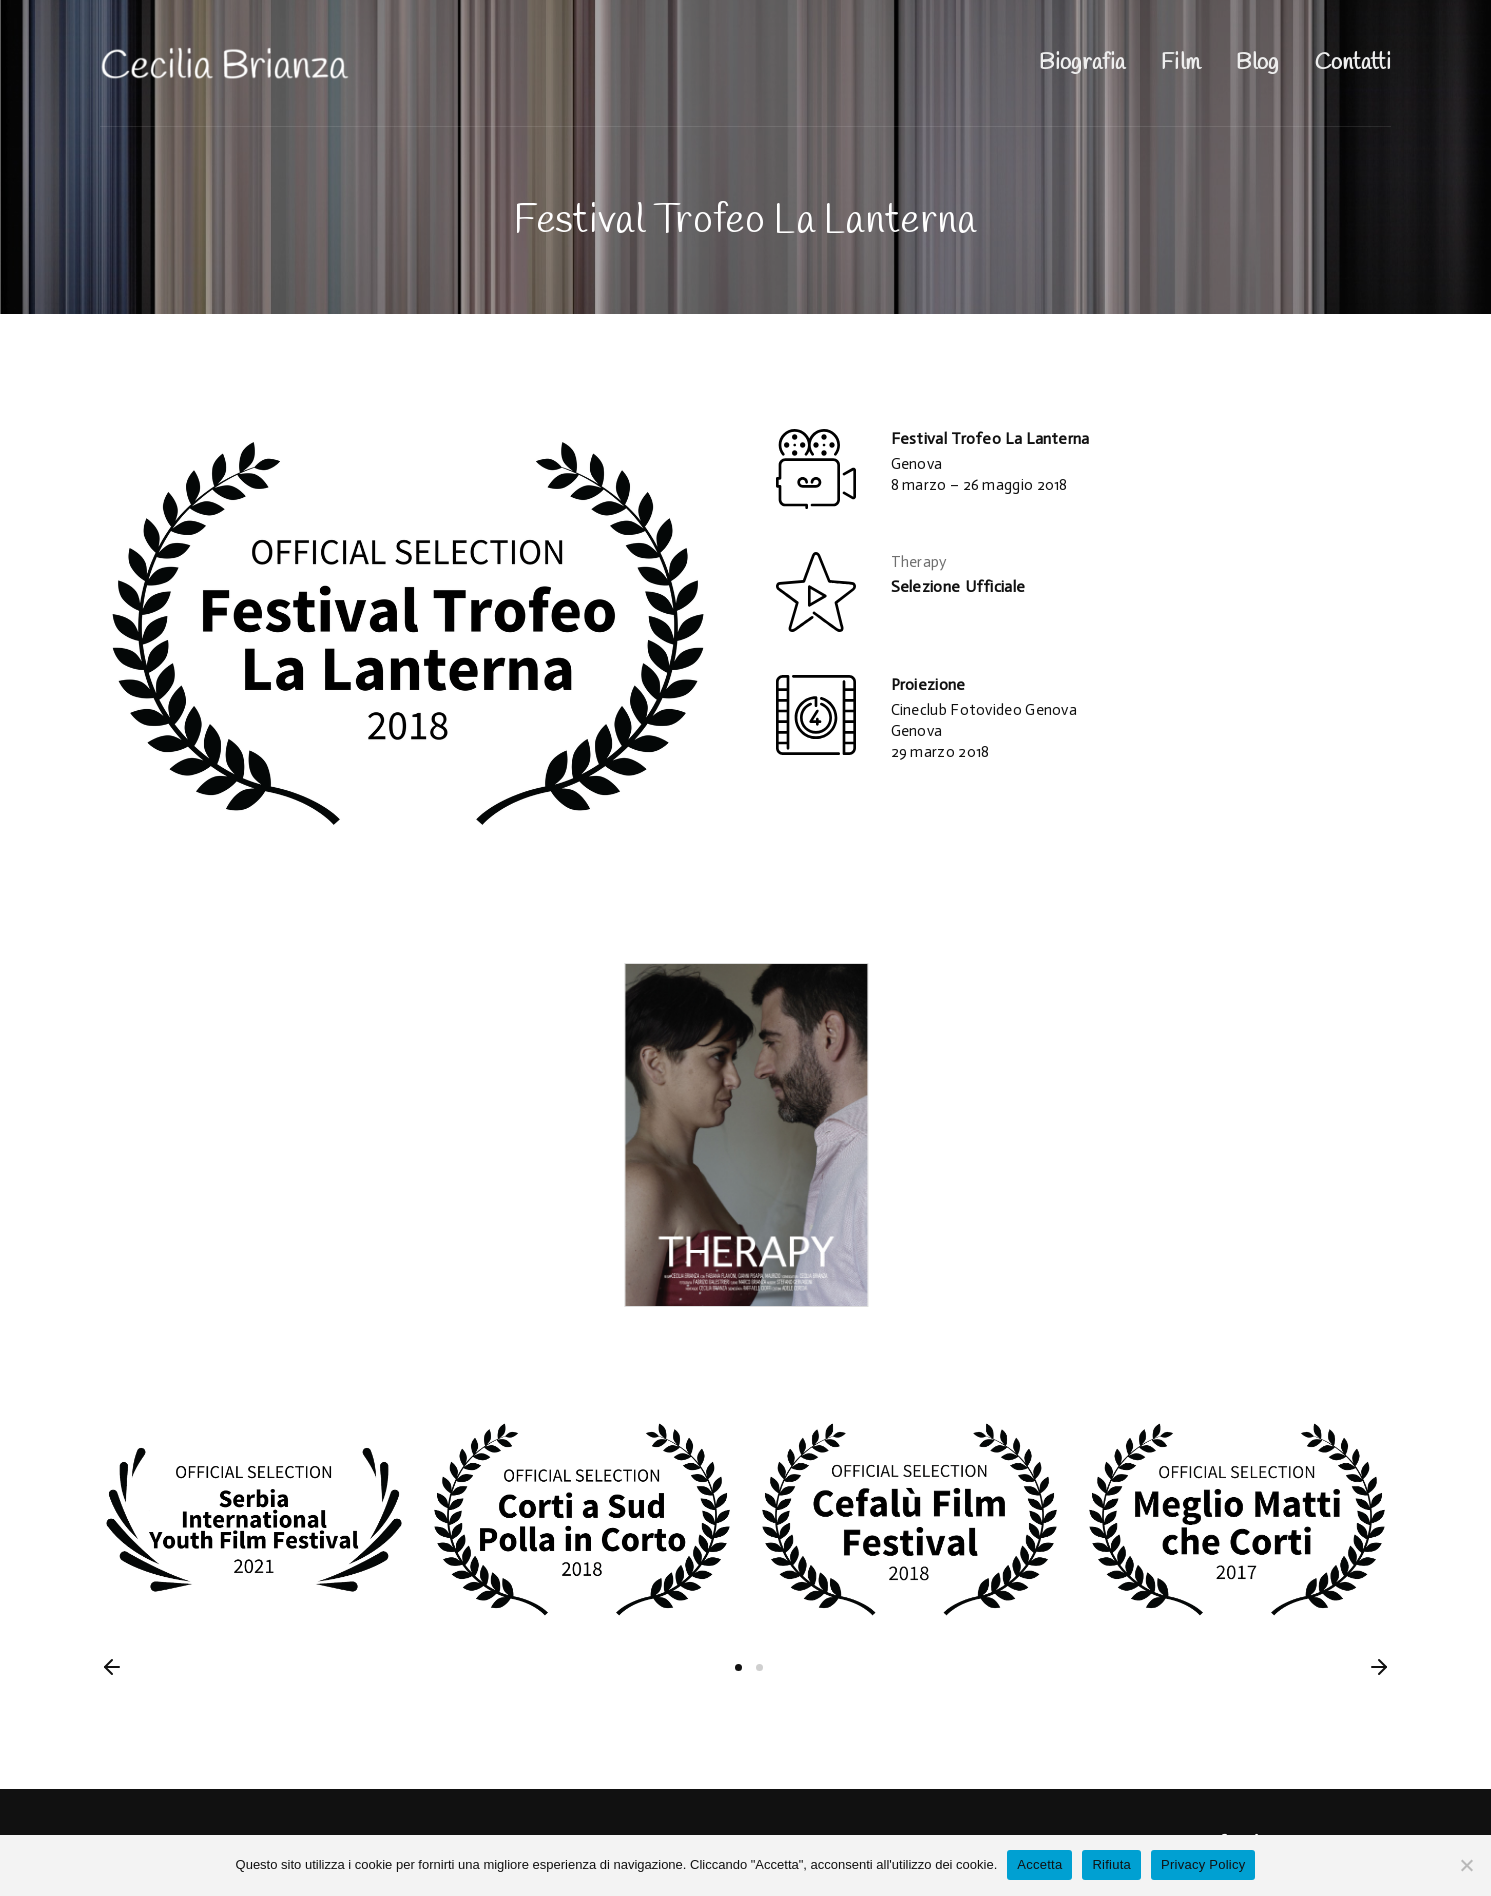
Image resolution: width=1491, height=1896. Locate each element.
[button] (112, 1667)
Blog (1257, 63)
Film (1180, 63)
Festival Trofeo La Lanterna (990, 438)
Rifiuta (1111, 1864)
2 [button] (759, 1667)
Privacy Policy (1203, 1864)
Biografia (1082, 63)
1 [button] (738, 1667)
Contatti (1353, 63)
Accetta (1039, 1864)
